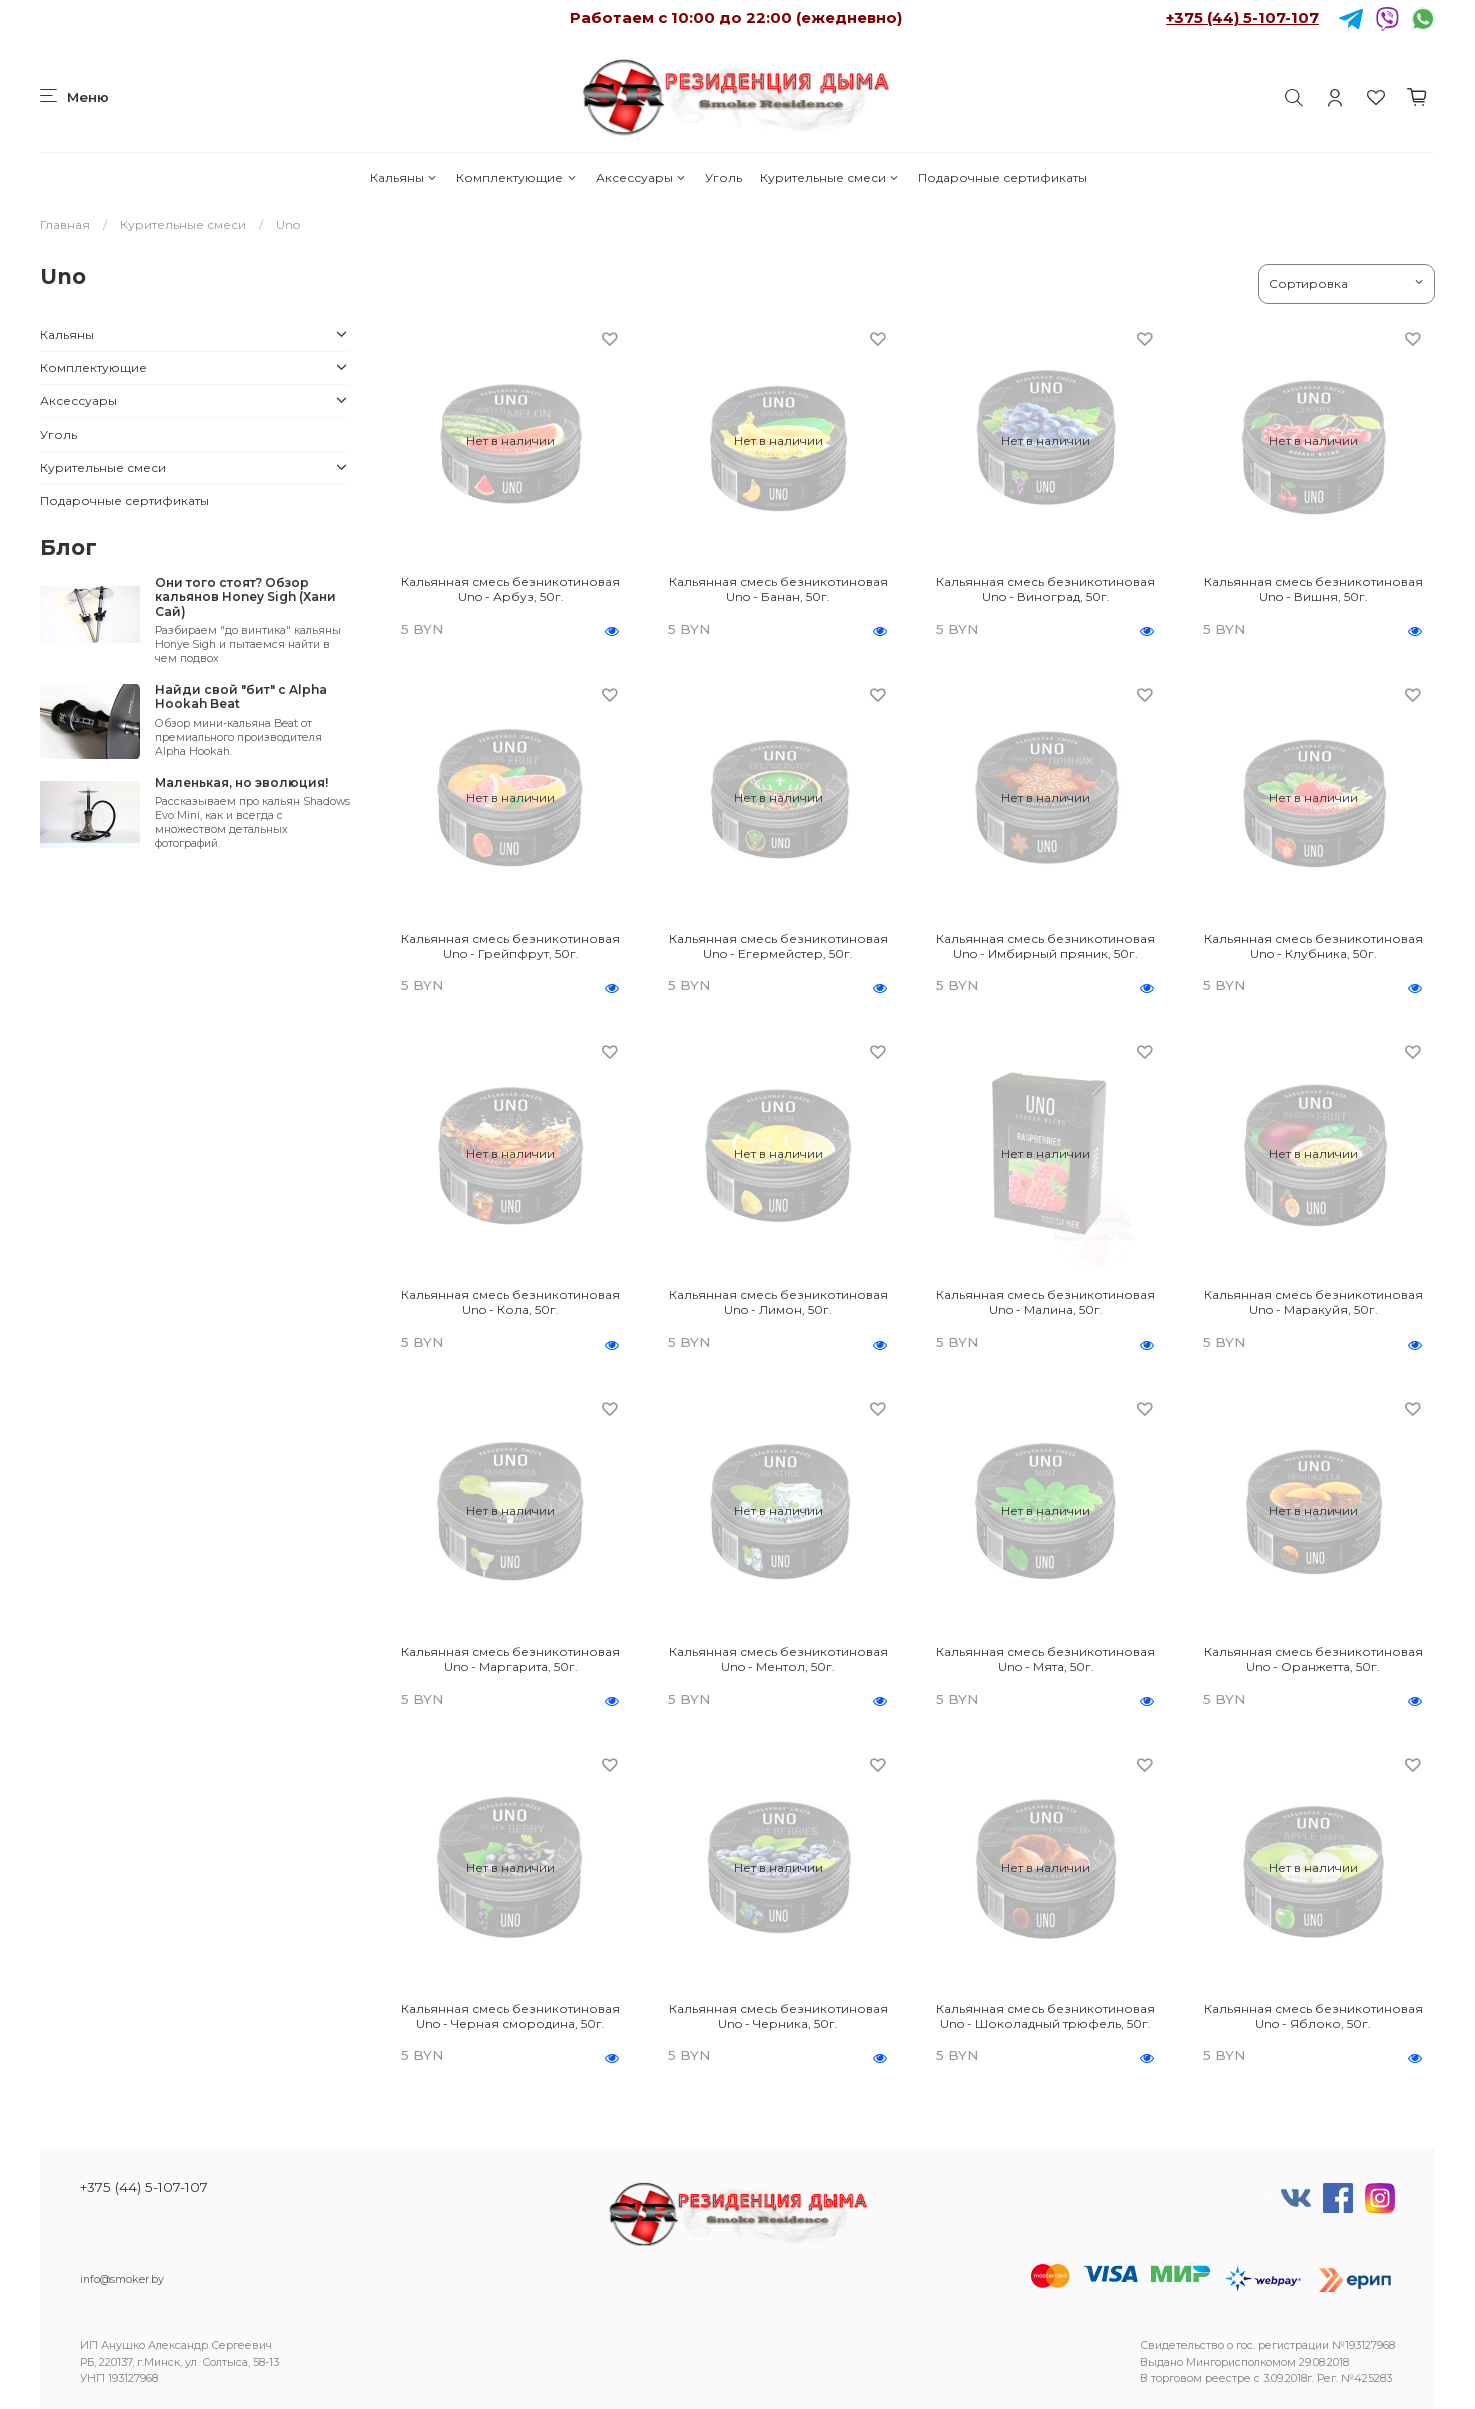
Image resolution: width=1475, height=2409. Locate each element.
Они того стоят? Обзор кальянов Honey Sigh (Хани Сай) (245, 597)
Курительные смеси (830, 177)
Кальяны (404, 177)
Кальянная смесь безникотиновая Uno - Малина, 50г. (1045, 1302)
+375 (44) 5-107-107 (1242, 17)
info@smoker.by (122, 2279)
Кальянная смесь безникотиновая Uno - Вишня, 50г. (1313, 589)
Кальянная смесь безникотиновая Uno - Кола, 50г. (510, 1302)
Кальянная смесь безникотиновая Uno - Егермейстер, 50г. (778, 946)
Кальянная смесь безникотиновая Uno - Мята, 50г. (1045, 1659)
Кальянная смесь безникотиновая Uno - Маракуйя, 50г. (1313, 1302)
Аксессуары (641, 177)
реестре (1228, 2378)
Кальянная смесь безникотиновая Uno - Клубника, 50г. (1313, 946)
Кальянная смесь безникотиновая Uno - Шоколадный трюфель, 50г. (1045, 2016)
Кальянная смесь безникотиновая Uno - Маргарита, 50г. (510, 1659)
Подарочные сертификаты (1002, 177)
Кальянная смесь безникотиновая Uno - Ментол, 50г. (778, 1659)
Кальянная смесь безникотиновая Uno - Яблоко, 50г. (1313, 2016)
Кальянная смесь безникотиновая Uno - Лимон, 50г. (778, 1302)
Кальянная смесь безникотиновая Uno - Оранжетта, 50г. (1313, 1659)
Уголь (723, 177)
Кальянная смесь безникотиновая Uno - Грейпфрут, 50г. (510, 946)
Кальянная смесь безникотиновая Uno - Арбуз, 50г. (510, 589)
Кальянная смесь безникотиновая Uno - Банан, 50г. (778, 589)
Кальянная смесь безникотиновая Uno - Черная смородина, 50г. (510, 2016)
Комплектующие (516, 177)
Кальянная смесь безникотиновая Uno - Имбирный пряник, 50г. (1045, 946)
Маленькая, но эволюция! (241, 782)
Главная (65, 224)
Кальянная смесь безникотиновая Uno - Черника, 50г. (778, 2016)
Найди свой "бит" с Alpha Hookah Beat (241, 696)
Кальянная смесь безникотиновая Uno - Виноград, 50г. (1045, 589)
